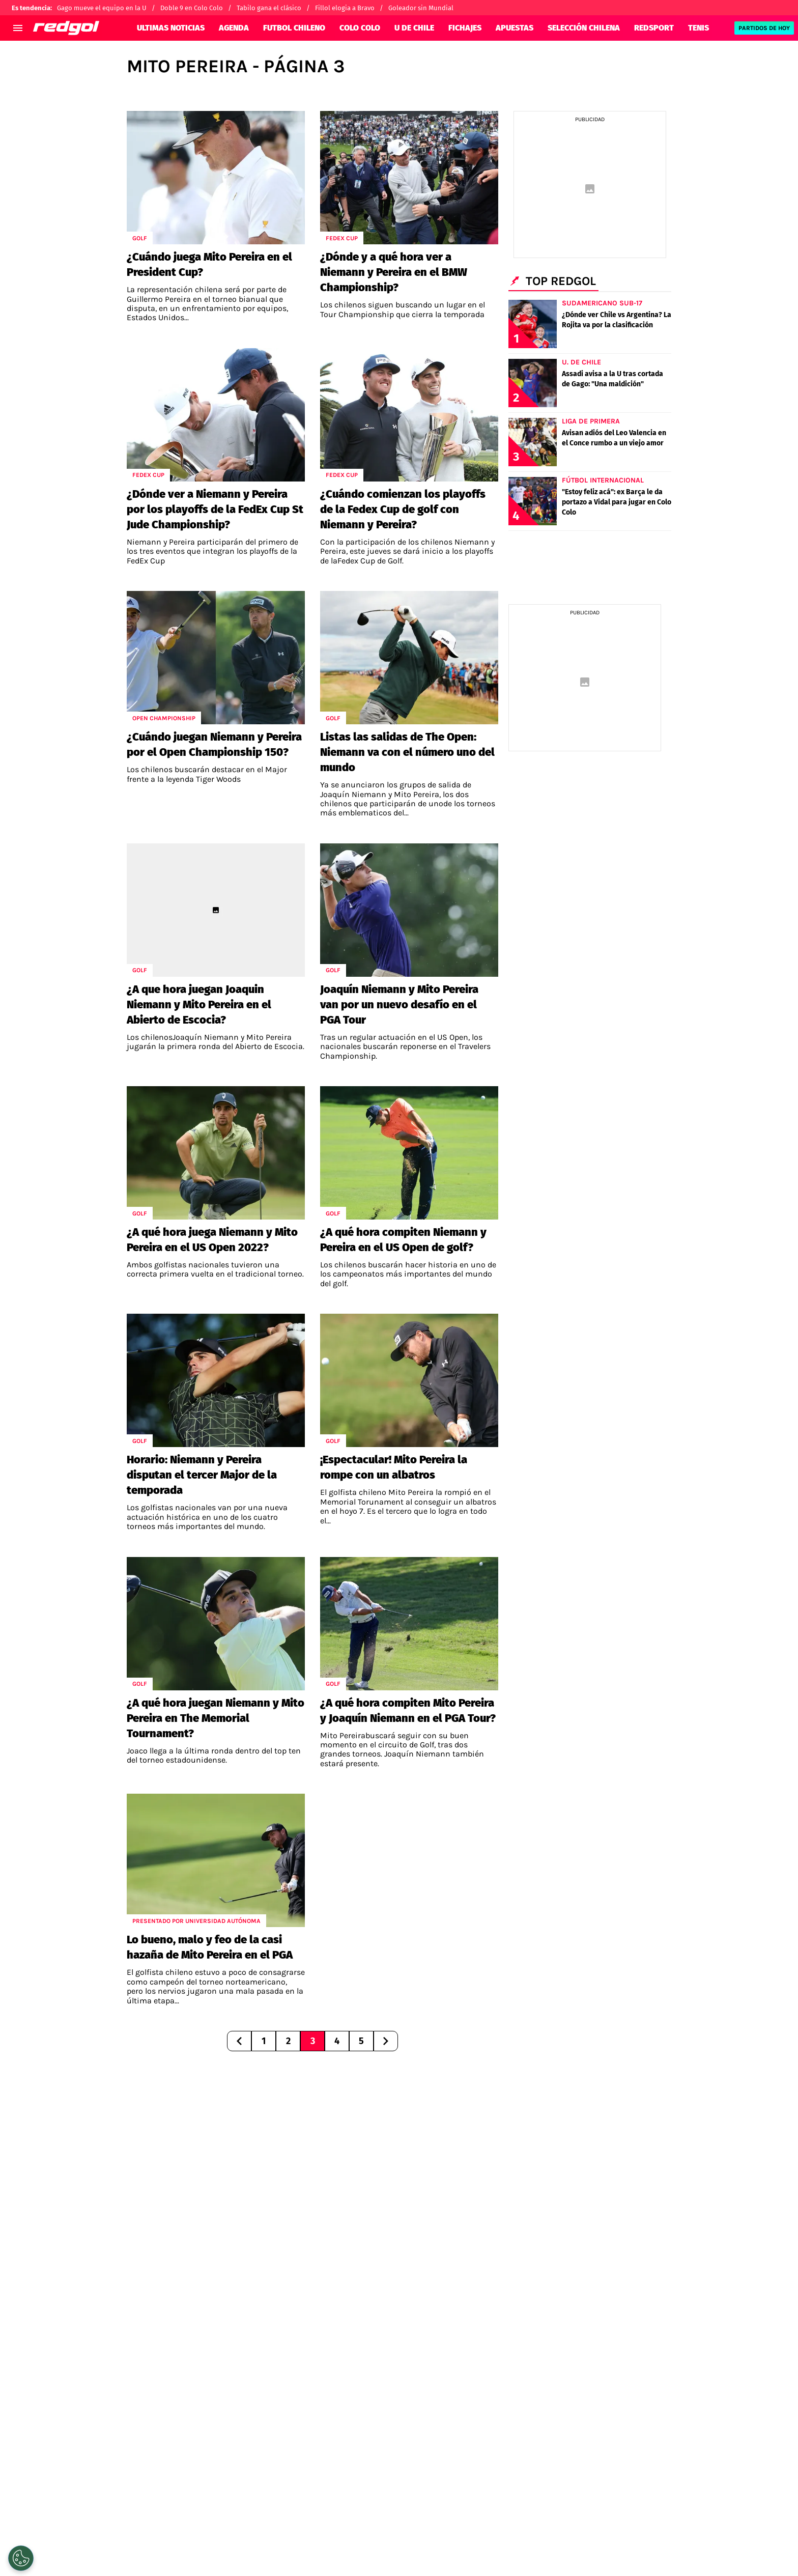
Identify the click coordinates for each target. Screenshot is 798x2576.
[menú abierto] (18, 28)
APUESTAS (514, 28)
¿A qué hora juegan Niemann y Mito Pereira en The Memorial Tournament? (215, 1718)
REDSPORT (654, 28)
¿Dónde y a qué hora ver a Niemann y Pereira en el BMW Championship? (393, 272)
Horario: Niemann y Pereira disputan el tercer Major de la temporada (202, 1475)
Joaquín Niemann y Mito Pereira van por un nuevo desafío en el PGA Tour (399, 1004)
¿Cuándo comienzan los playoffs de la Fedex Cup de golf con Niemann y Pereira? (403, 509)
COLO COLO (359, 28)
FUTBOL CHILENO (294, 28)
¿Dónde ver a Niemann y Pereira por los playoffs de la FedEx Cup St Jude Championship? (215, 509)
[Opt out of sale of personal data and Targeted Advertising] (21, 2558)
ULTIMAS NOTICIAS (171, 28)
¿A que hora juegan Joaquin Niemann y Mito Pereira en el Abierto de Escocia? (199, 1004)
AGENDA (234, 28)
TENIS (698, 28)
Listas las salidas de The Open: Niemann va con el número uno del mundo (407, 752)
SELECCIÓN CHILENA (584, 28)
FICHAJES (464, 28)
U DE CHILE (414, 28)
